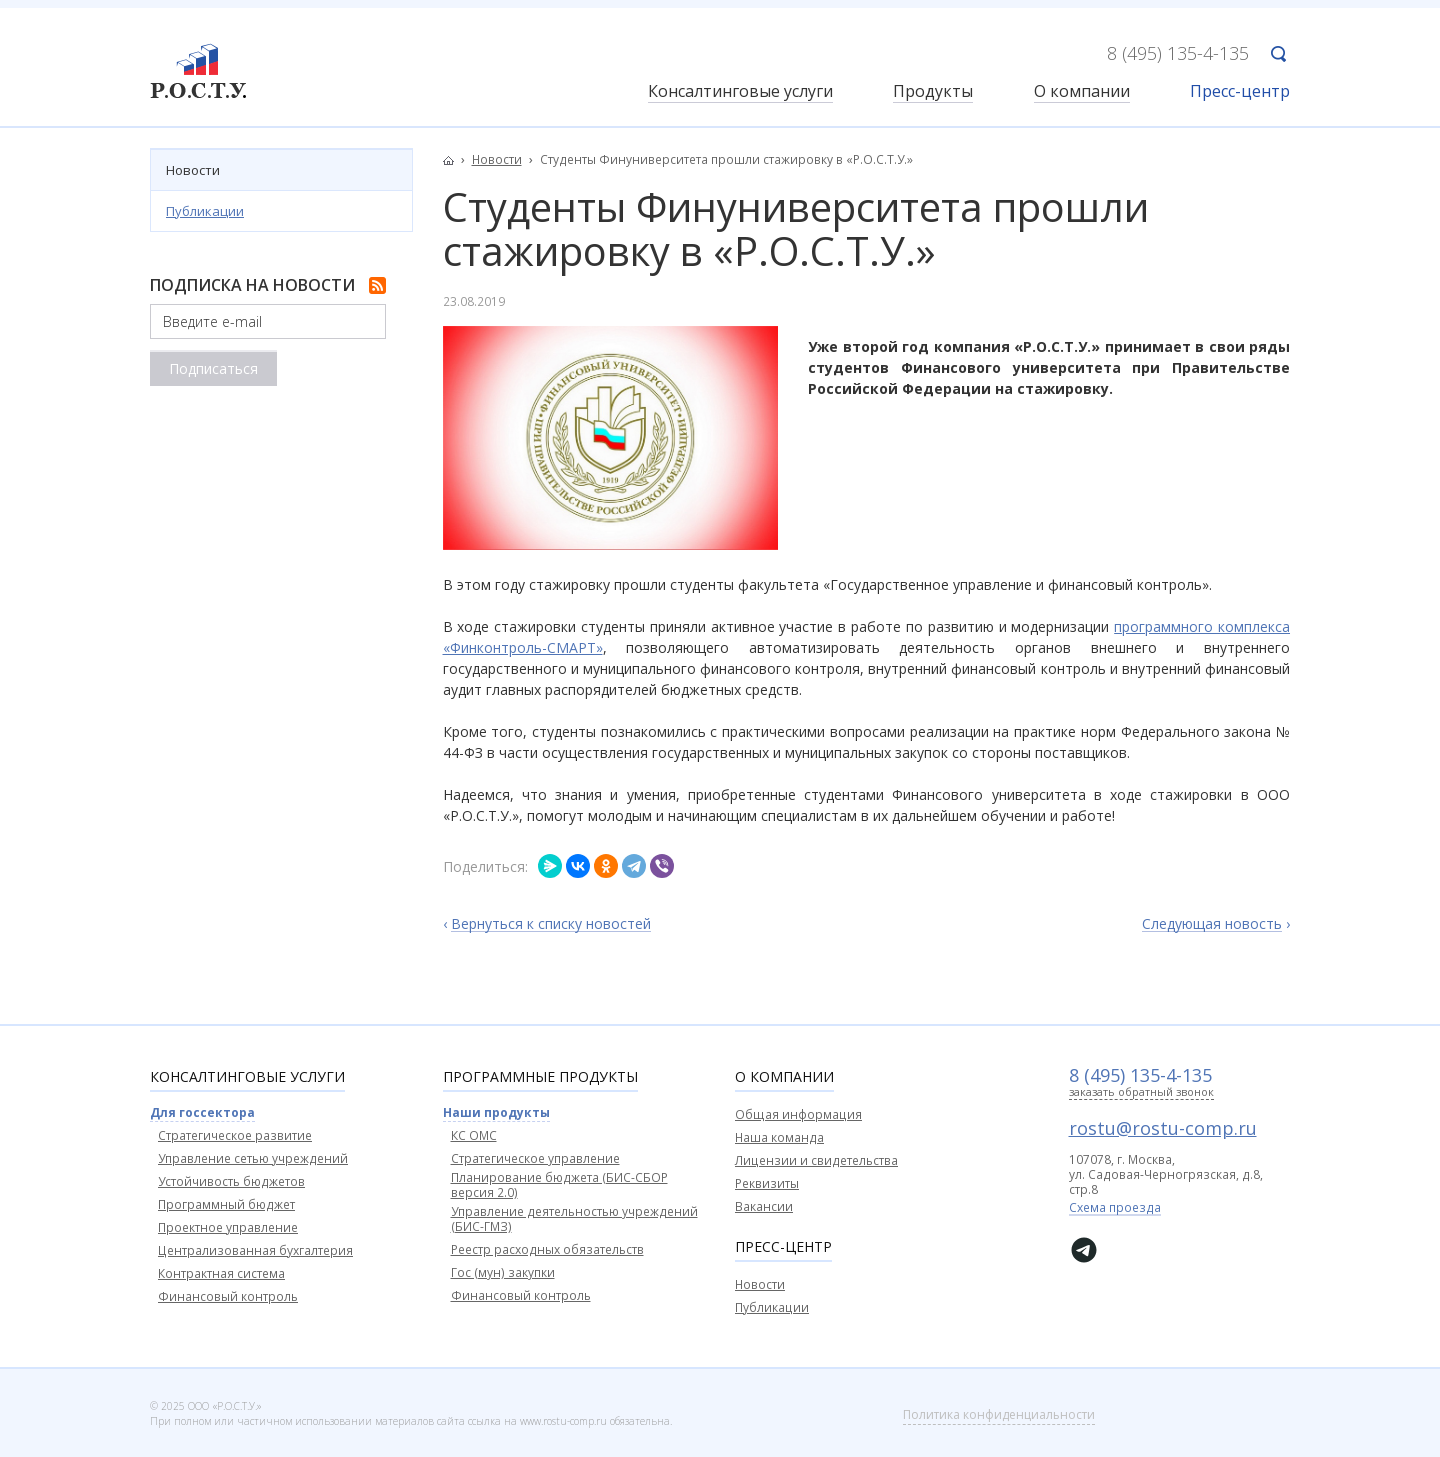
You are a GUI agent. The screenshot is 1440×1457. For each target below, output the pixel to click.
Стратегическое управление (535, 1158)
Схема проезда (1115, 1209)
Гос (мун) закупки (503, 1272)
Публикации (205, 211)
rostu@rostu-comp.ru (1163, 1128)
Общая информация (798, 1114)
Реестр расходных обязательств (547, 1249)
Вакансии (764, 1206)
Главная (454, 160)
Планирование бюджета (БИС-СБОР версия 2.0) (559, 1185)
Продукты (933, 92)
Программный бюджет (226, 1204)
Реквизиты (767, 1183)
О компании (1082, 92)
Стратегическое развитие (235, 1135)
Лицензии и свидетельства (816, 1160)
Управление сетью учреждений (253, 1158)
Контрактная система (221, 1273)
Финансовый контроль (228, 1296)
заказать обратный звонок (1141, 1092)
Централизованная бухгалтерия (255, 1250)
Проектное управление (228, 1227)
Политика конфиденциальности (999, 1414)
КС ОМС (474, 1135)
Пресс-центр (1240, 92)
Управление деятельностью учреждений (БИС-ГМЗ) (574, 1219)
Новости (193, 170)
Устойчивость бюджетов (231, 1181)
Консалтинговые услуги (740, 92)
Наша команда (779, 1137)
